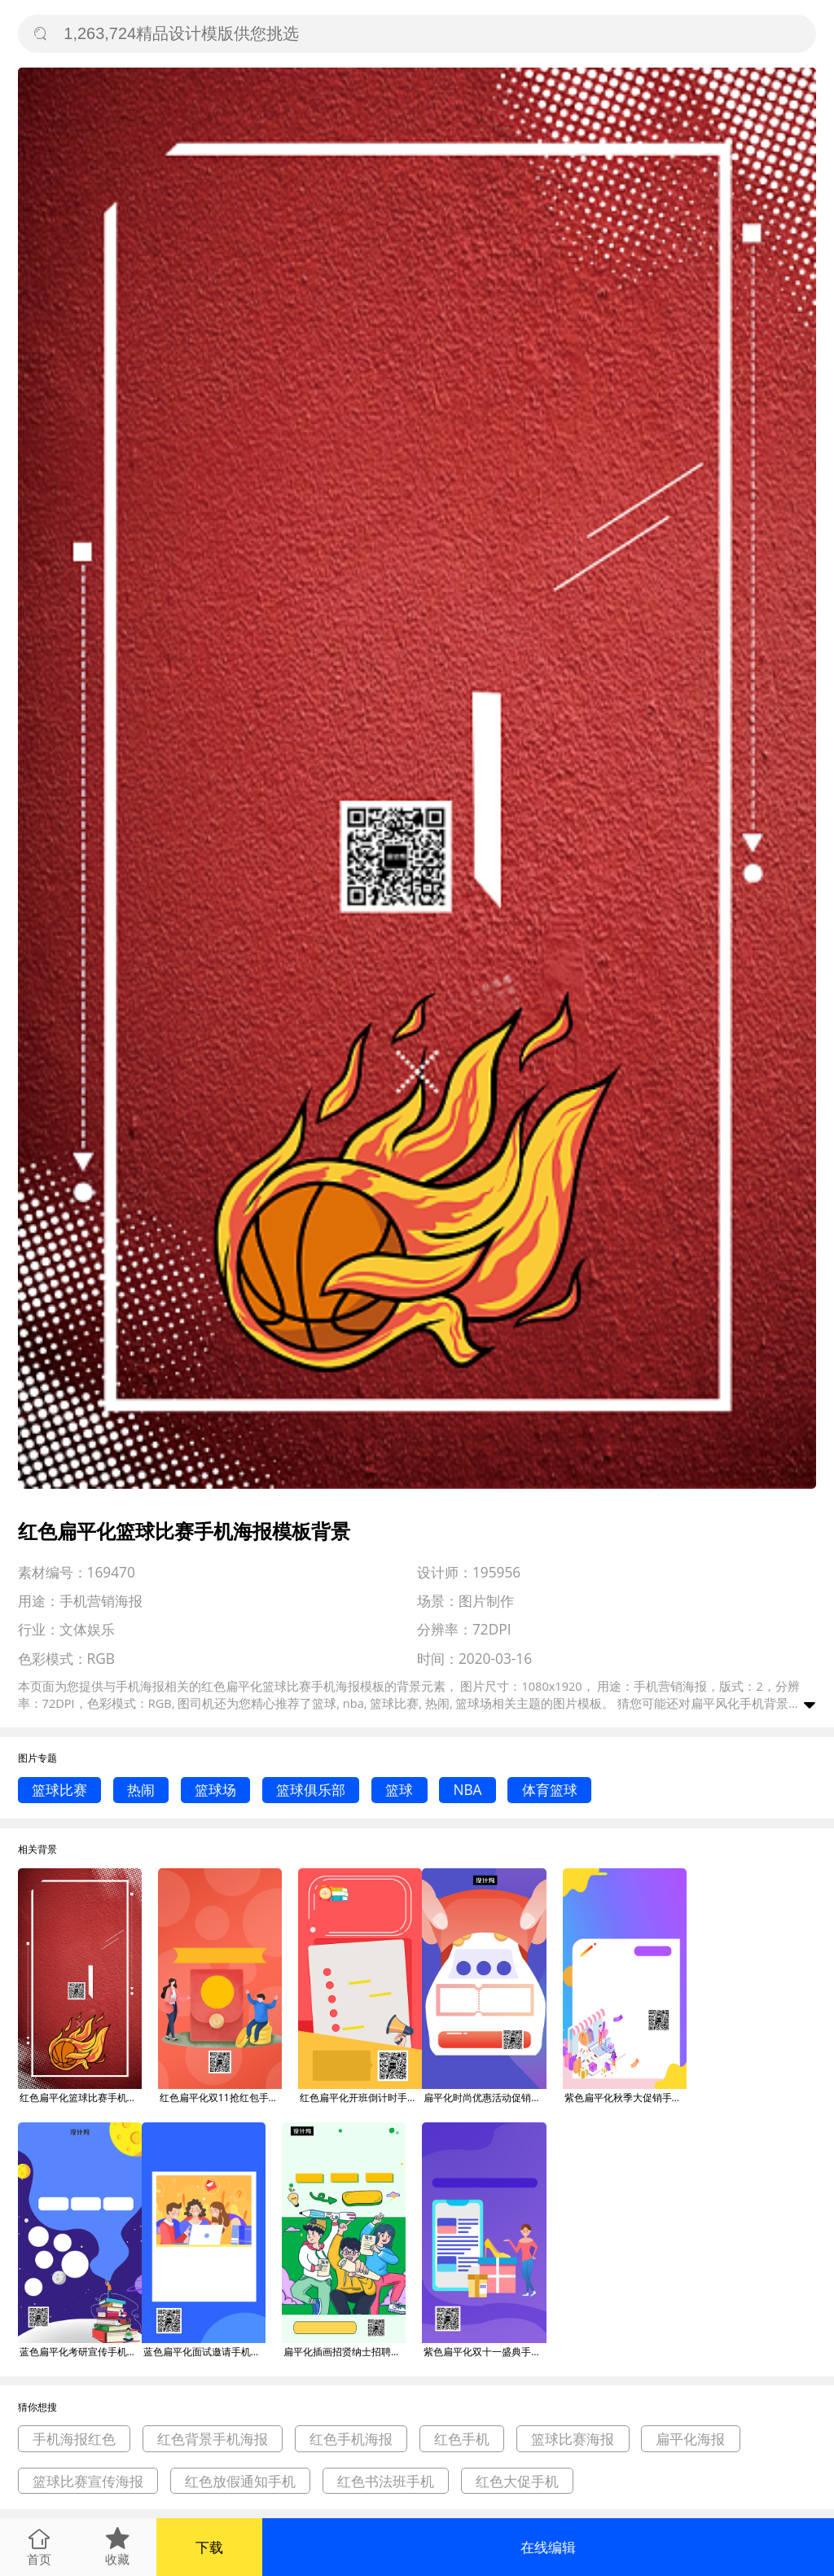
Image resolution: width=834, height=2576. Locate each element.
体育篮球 (549, 1789)
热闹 (141, 1789)
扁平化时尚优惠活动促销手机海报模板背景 (485, 2097)
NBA (467, 1789)
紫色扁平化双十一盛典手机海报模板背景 (485, 2352)
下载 (209, 2547)
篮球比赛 (59, 1789)
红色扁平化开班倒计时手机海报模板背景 (361, 2097)
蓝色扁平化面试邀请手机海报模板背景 (204, 2352)
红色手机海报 (351, 2438)
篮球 (399, 1789)
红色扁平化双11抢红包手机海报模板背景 (221, 2097)
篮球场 (215, 1789)
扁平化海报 (690, 2438)
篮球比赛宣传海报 (88, 2481)
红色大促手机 (517, 2481)
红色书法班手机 (385, 2481)
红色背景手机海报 (212, 2438)
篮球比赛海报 (572, 2438)
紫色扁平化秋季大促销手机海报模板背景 (625, 2097)
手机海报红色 (74, 2438)
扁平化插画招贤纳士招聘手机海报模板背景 (344, 2352)
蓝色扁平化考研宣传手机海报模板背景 (81, 2352)
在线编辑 (548, 2547)
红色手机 (461, 2438)
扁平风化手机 (727, 1703)
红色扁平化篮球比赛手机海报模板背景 (81, 2097)
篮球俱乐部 (310, 1789)
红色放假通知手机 (240, 2481)
